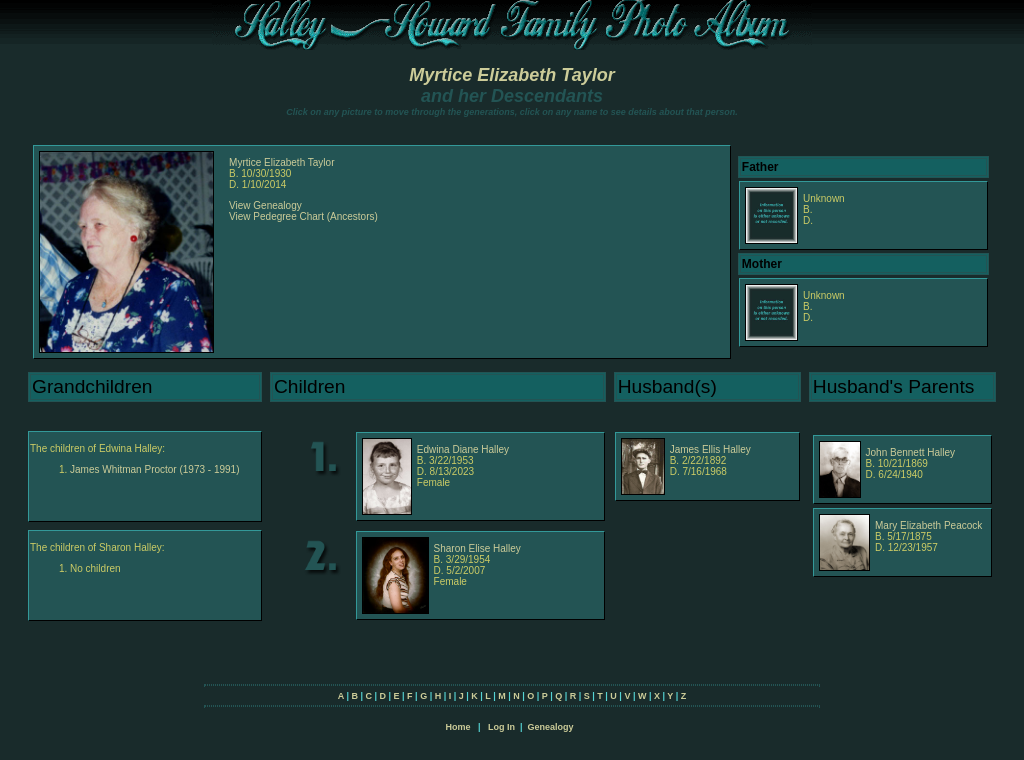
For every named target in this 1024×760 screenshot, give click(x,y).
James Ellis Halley (710, 449)
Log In (501, 727)
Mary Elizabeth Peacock (928, 525)
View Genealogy (265, 205)
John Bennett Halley (911, 452)
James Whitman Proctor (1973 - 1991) (155, 469)
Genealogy (551, 727)
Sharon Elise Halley (477, 548)
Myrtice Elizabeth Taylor (511, 75)
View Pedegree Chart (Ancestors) (303, 216)
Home (457, 727)
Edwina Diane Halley (463, 449)
